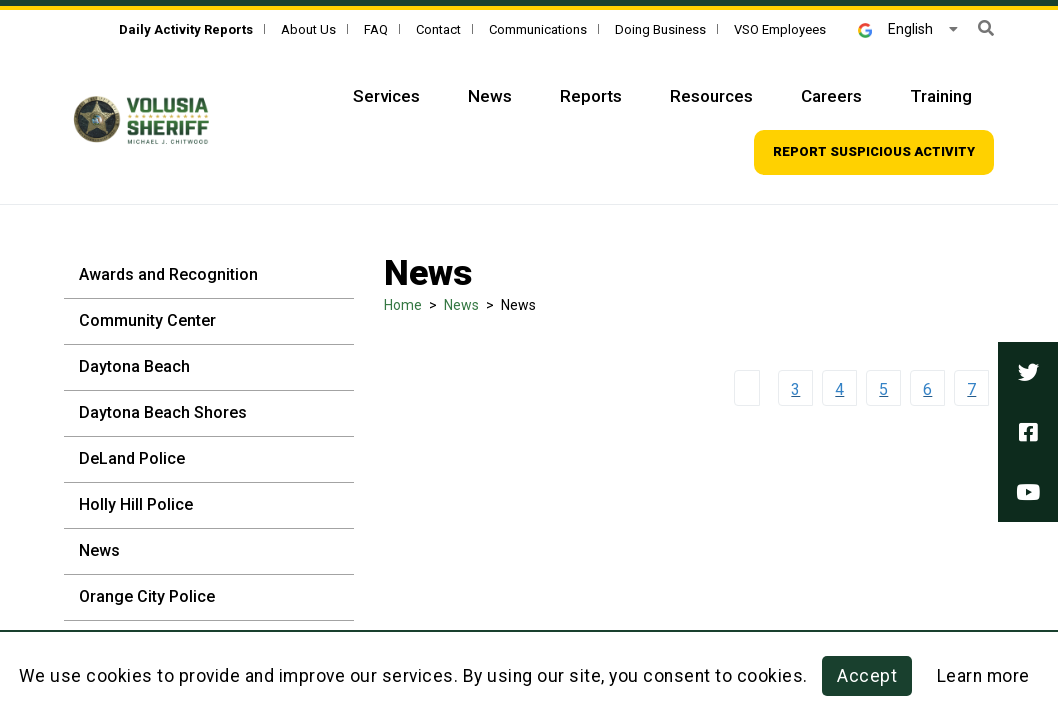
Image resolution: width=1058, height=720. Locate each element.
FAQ (376, 29)
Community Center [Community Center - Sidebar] (147, 320)
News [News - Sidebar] (99, 550)
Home (403, 305)
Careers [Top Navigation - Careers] (831, 96)
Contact (438, 29)
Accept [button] (867, 676)
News (461, 305)
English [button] (895, 29)
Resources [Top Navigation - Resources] (711, 96)
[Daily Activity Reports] (186, 29)
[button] (986, 28)
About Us (308, 29)
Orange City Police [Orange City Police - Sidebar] (147, 596)
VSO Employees (780, 29)
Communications (538, 29)
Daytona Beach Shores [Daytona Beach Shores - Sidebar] (163, 412)
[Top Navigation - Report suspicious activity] (874, 152)
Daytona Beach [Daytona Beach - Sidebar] (134, 366)
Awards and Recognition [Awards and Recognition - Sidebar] (168, 274)
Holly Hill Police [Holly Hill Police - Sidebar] (136, 504)
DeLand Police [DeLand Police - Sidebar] (132, 458)
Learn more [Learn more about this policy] (983, 676)
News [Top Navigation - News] (490, 96)
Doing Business (660, 29)
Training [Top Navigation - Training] (941, 96)
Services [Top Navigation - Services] (386, 96)
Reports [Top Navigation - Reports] (591, 96)
